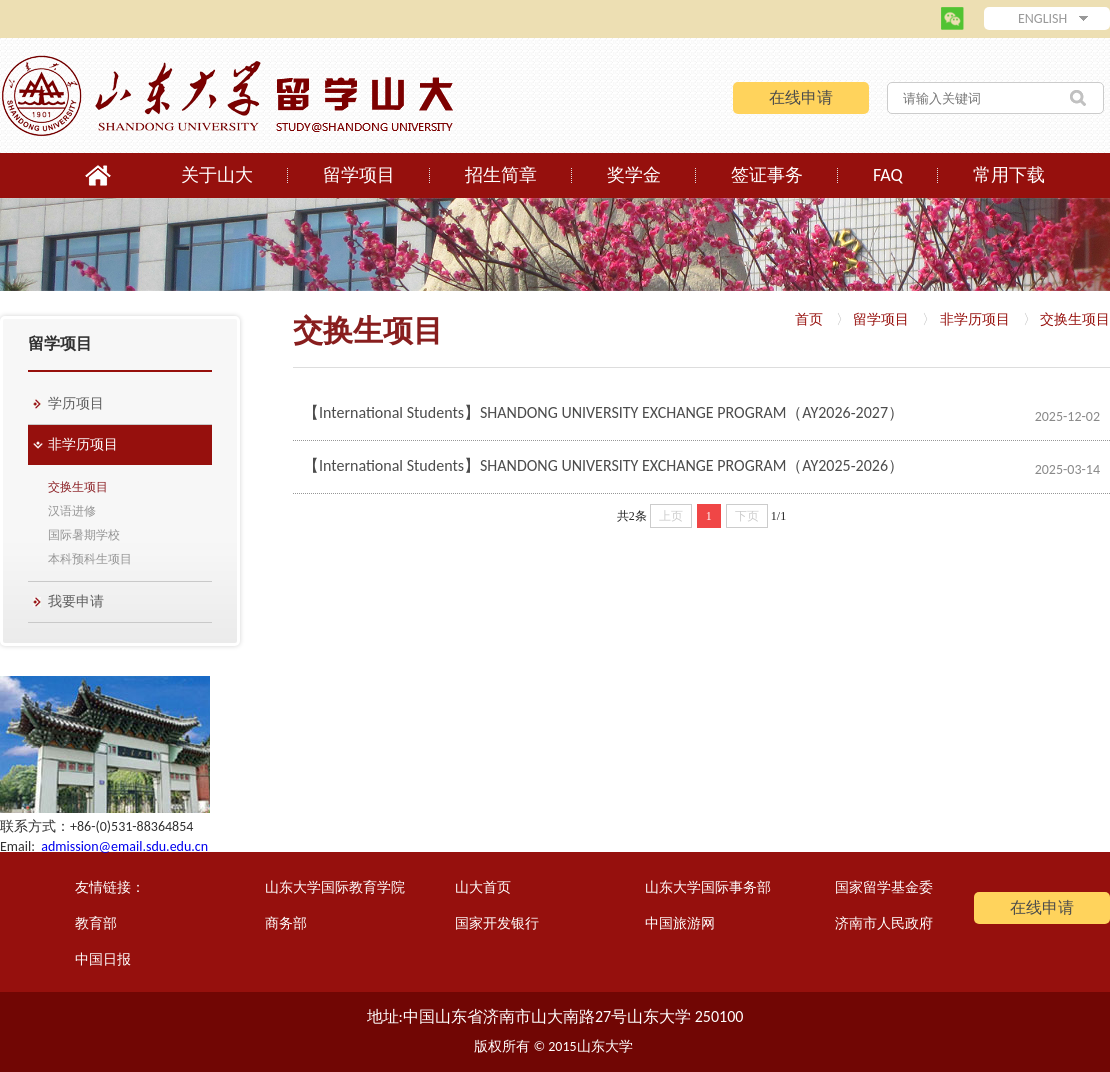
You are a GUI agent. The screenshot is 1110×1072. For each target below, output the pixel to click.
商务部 (286, 923)
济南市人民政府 (884, 923)
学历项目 (76, 403)
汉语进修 (72, 511)
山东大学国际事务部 (708, 887)
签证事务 (767, 175)
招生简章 (501, 175)
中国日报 (103, 959)
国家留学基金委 (884, 887)
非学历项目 (83, 444)
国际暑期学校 (84, 535)
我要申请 (76, 601)
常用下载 (1009, 175)
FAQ (888, 175)
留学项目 (359, 175)
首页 (809, 319)
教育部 (96, 923)
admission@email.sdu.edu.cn (124, 846)
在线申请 (801, 97)
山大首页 (483, 887)
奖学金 (634, 175)
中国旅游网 (680, 923)
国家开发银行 (497, 923)
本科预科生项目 (90, 559)
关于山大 (217, 175)
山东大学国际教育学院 (335, 887)
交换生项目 (78, 487)
